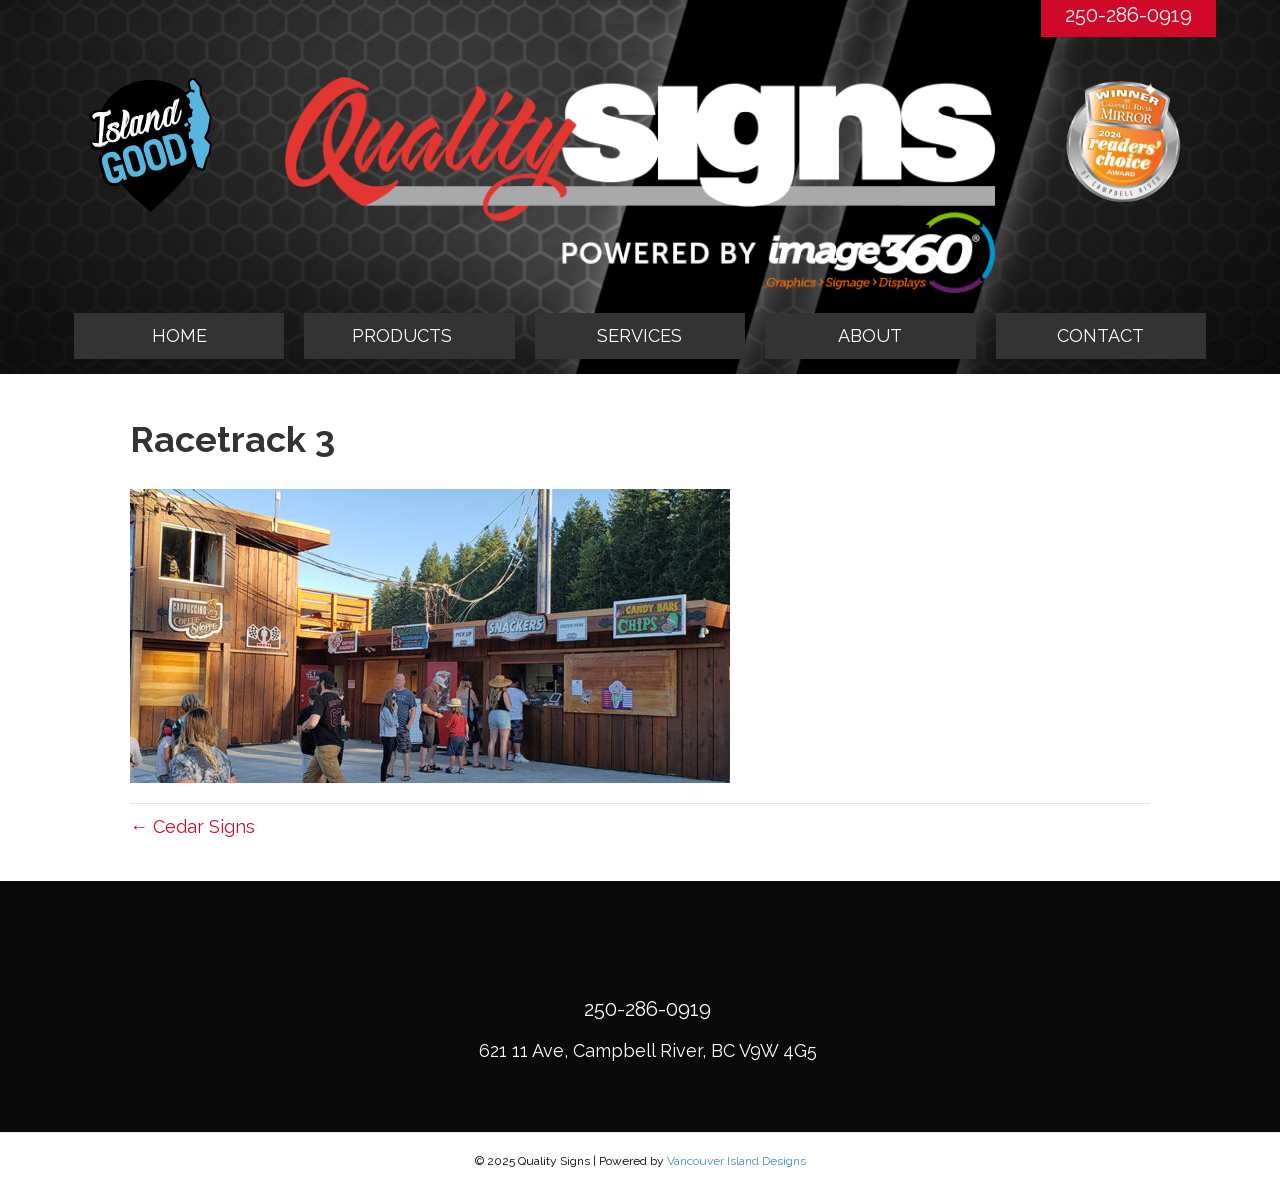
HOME (179, 335)
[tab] (409, 336)
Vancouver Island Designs (736, 1161)
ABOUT (870, 335)
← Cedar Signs (192, 826)
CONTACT (1100, 335)
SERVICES (639, 335)
